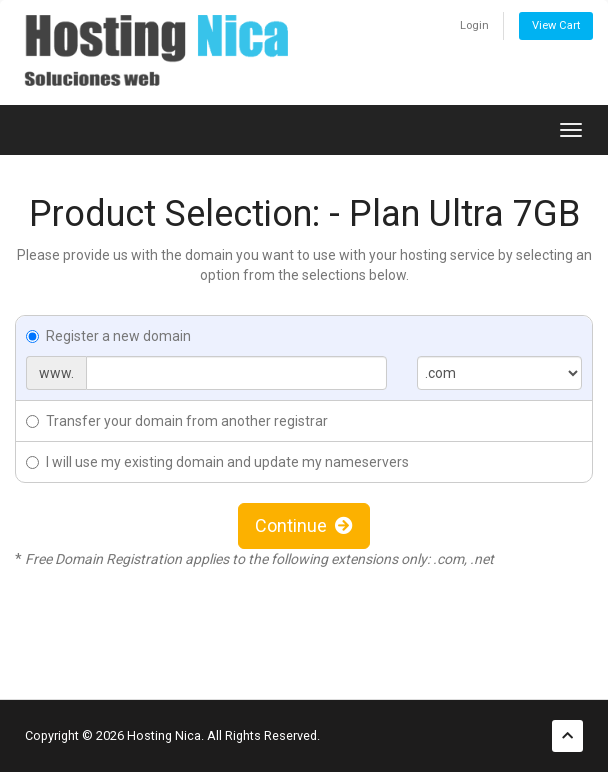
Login (474, 25)
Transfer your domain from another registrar (177, 421)
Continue (304, 525)
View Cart (556, 25)
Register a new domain (108, 336)
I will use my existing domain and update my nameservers (217, 462)
